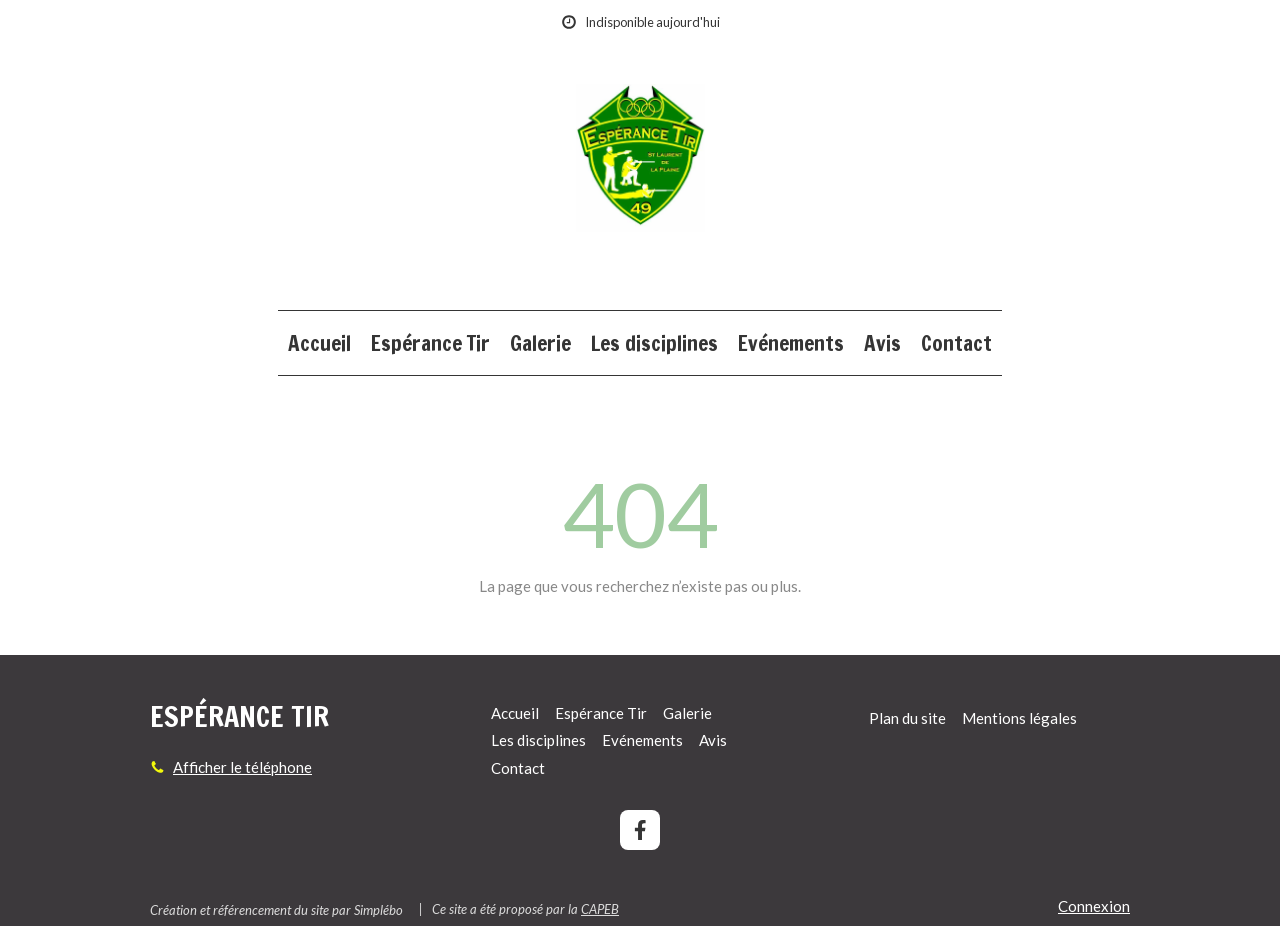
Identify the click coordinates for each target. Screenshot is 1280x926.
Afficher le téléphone (242, 767)
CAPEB (600, 909)
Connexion (1094, 906)
